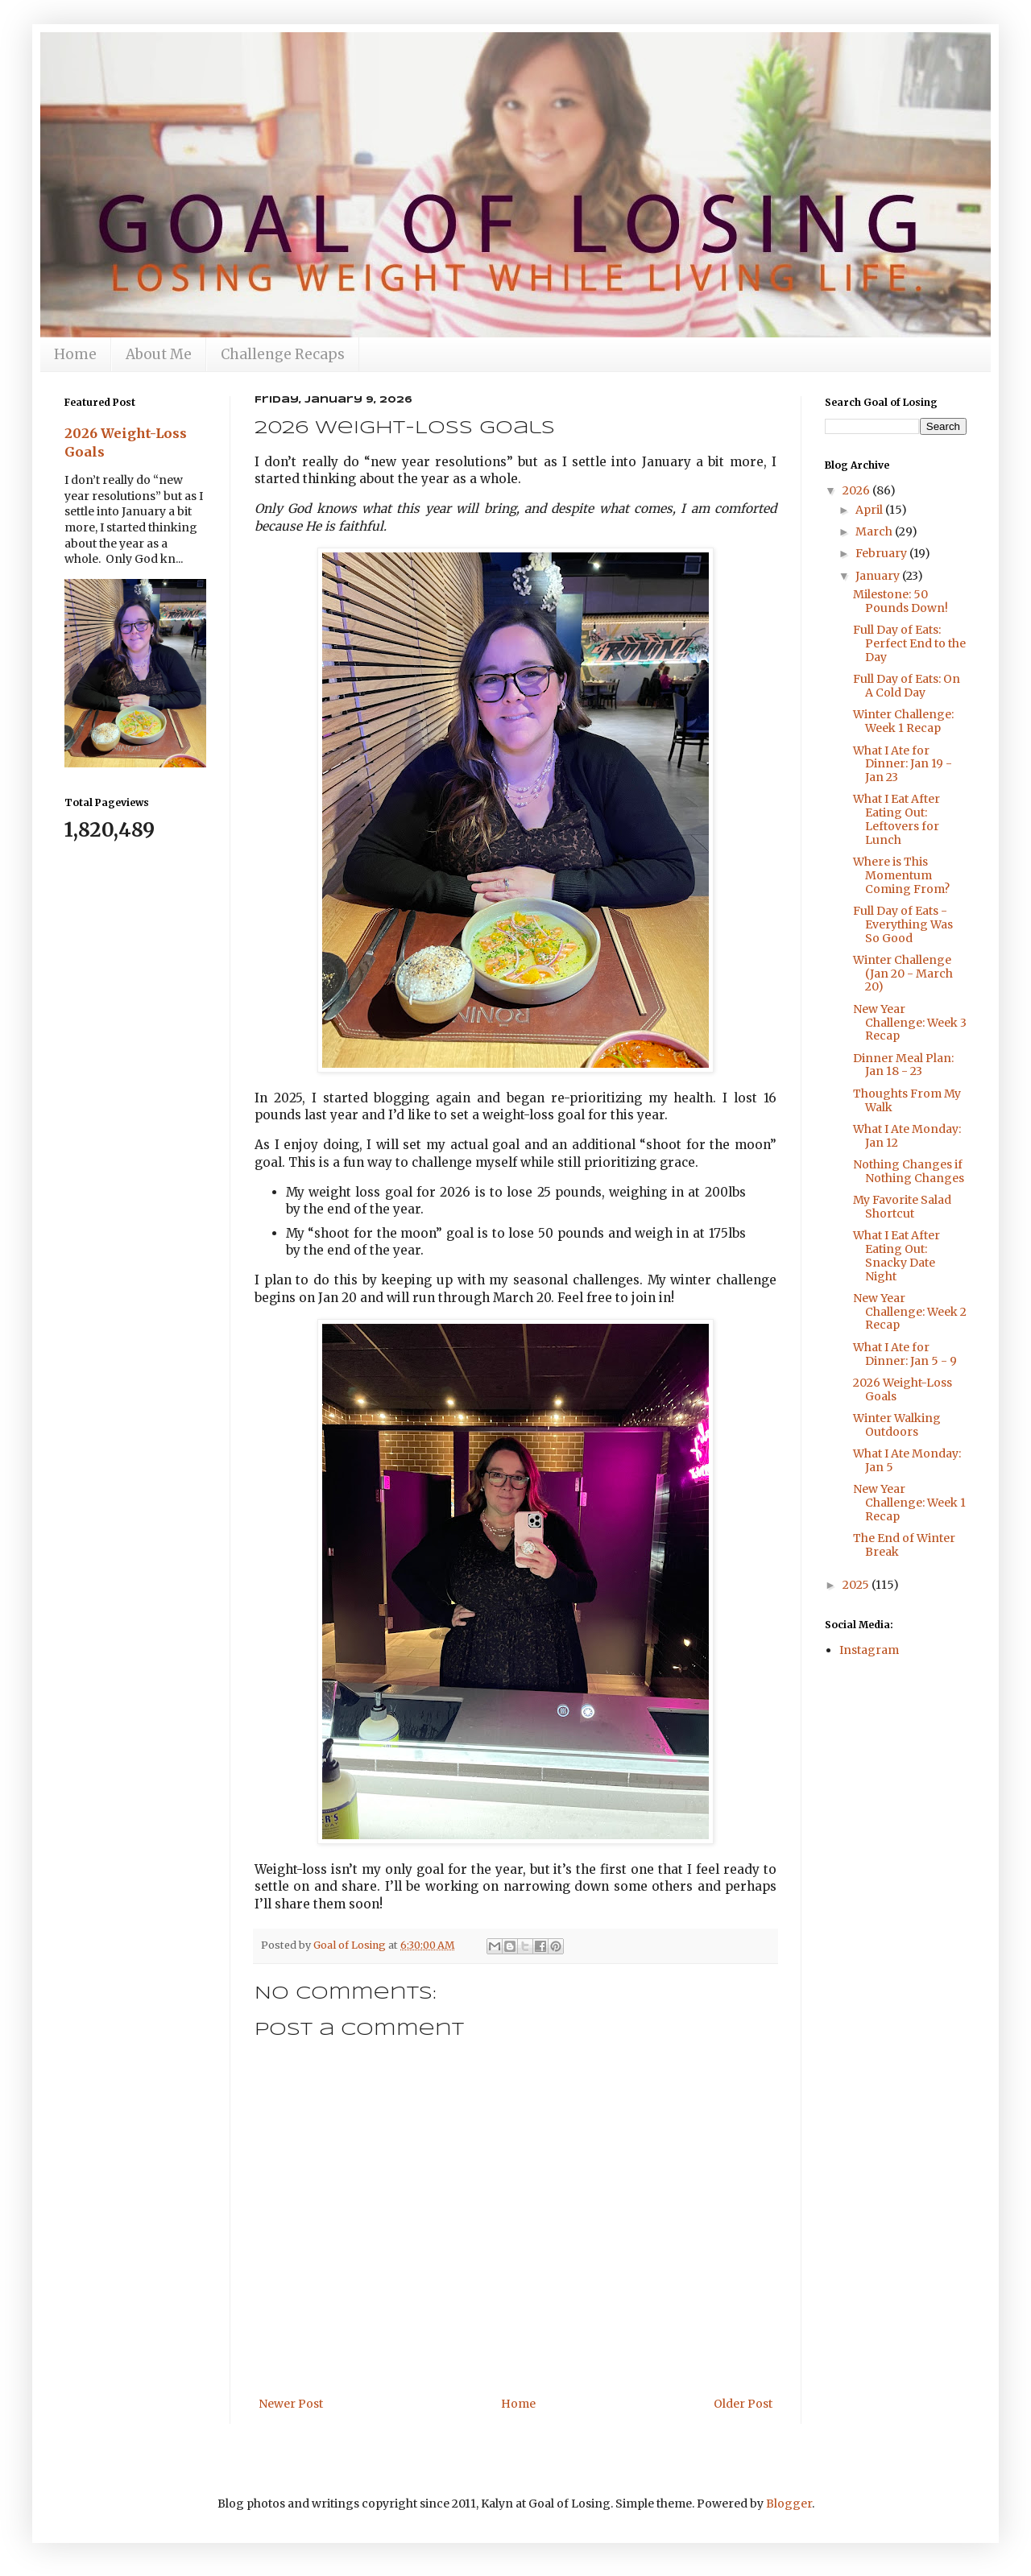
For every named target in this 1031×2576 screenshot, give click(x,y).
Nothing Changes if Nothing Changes (908, 1171)
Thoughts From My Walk (907, 1100)
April (870, 509)
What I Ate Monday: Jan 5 (907, 1460)
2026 (857, 490)
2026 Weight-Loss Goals (902, 1389)
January (878, 576)
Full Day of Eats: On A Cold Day (906, 686)
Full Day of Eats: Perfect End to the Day (909, 643)
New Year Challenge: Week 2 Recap (910, 1312)
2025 (857, 1584)
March (875, 531)
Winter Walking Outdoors (897, 1425)
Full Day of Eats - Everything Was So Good (903, 924)
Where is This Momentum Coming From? (901, 875)
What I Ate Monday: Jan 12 (907, 1136)
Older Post (743, 2403)
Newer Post (291, 2403)
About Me (159, 354)
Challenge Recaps (283, 354)
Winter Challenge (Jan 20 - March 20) (903, 973)
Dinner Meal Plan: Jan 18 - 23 (903, 1065)
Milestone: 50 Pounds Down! (900, 601)
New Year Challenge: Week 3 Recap (910, 1023)
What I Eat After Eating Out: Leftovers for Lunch (896, 819)
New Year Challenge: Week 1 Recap (909, 1503)
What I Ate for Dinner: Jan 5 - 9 (905, 1354)
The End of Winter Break (904, 1545)
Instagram (869, 1650)
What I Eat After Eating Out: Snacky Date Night (896, 1255)
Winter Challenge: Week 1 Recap (903, 721)
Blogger (789, 2503)
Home (75, 354)
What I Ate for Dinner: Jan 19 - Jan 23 (902, 764)
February (882, 553)
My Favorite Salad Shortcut (902, 1207)
